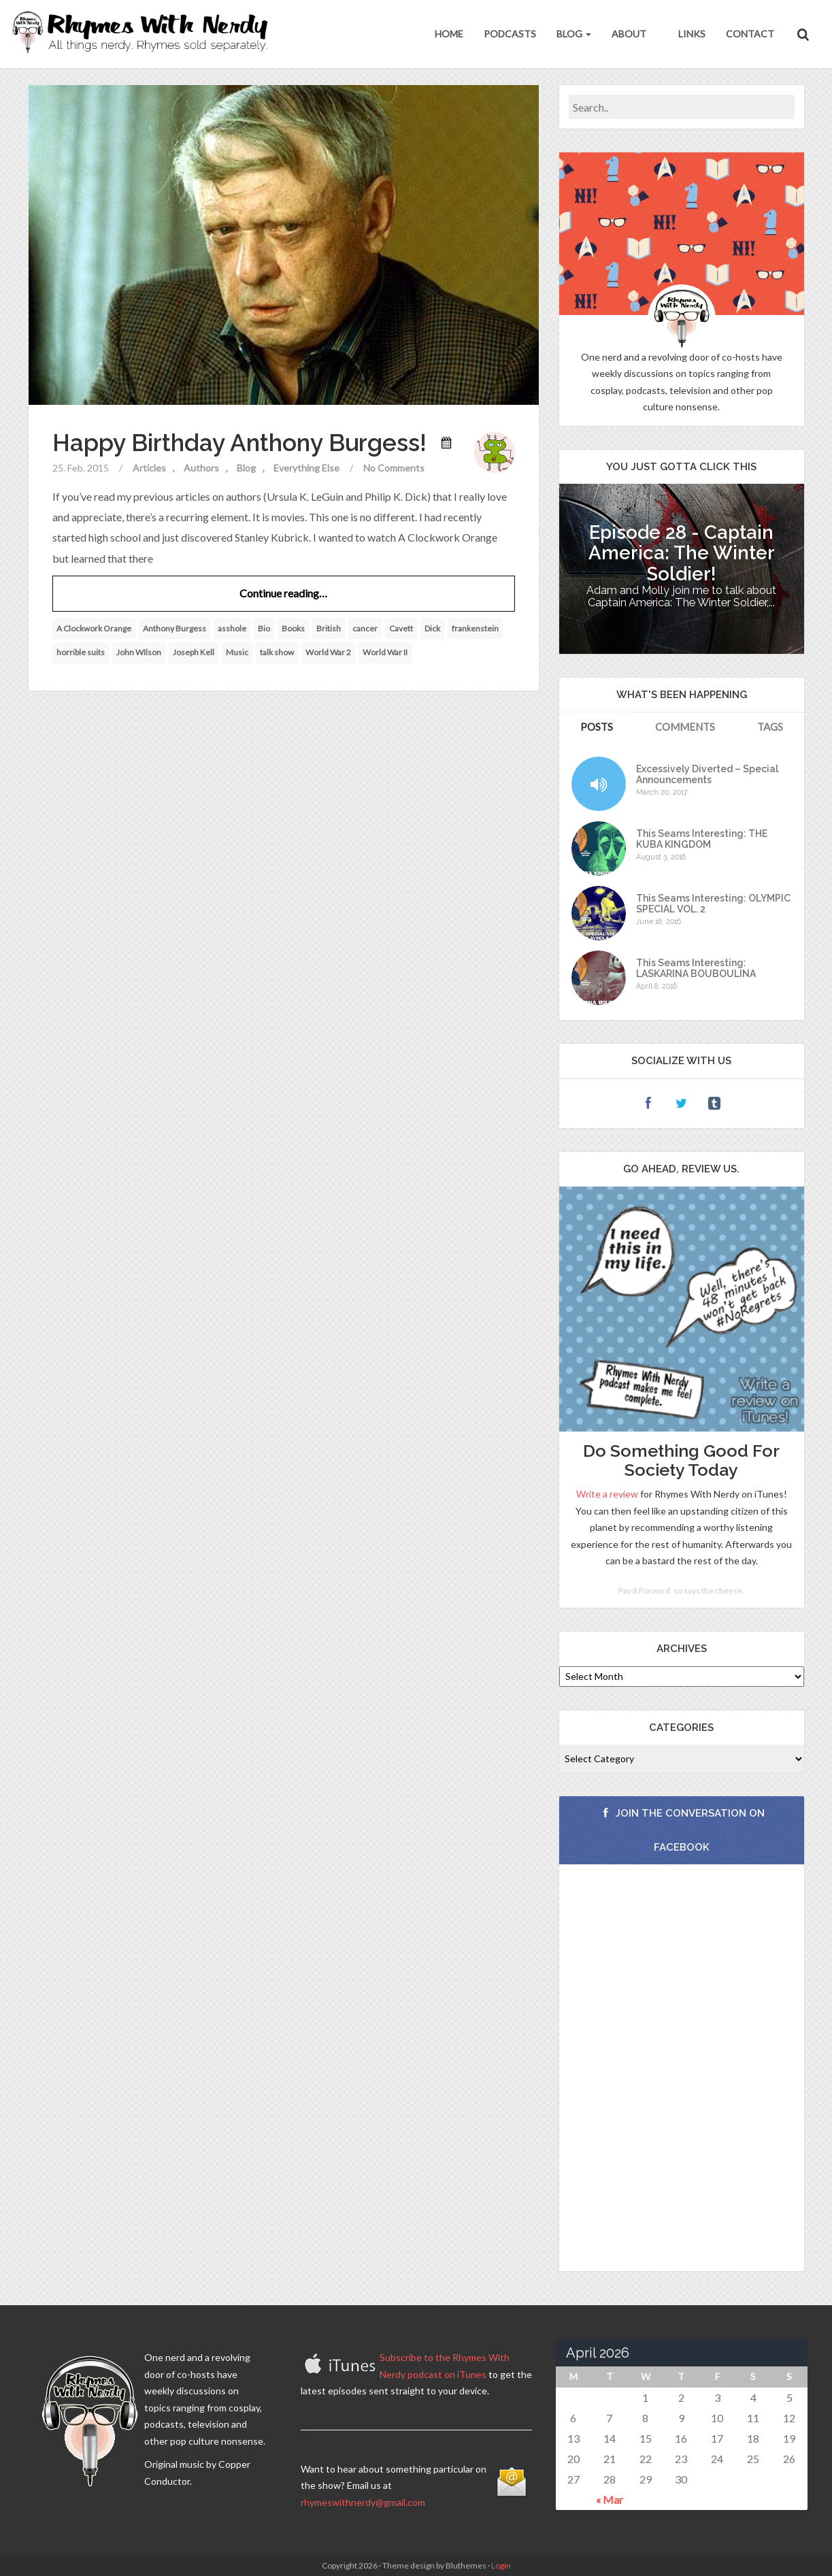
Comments (685, 727)
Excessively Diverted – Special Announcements (707, 774)
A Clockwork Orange (93, 628)
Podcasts (510, 33)
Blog (573, 33)
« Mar (609, 2499)
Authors (201, 468)
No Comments (394, 468)
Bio (264, 628)
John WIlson (138, 652)
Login (501, 2565)
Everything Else (306, 468)
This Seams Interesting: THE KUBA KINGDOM (701, 839)
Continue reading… (283, 593)
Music (237, 652)
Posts (596, 727)
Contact (750, 33)
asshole (232, 628)
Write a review (607, 1494)
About (629, 33)
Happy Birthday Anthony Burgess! (239, 443)
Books (293, 628)
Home (449, 33)
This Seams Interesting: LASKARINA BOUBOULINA (696, 968)
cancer (365, 628)
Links (690, 33)
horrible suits (80, 652)
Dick (432, 628)
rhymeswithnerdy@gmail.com (363, 2502)
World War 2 (328, 652)
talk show (277, 652)
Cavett (401, 628)
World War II (385, 652)
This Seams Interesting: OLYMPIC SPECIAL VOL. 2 (713, 903)
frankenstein (475, 628)
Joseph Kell (193, 652)
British (328, 628)
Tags (770, 727)
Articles (149, 468)
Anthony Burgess (174, 628)
